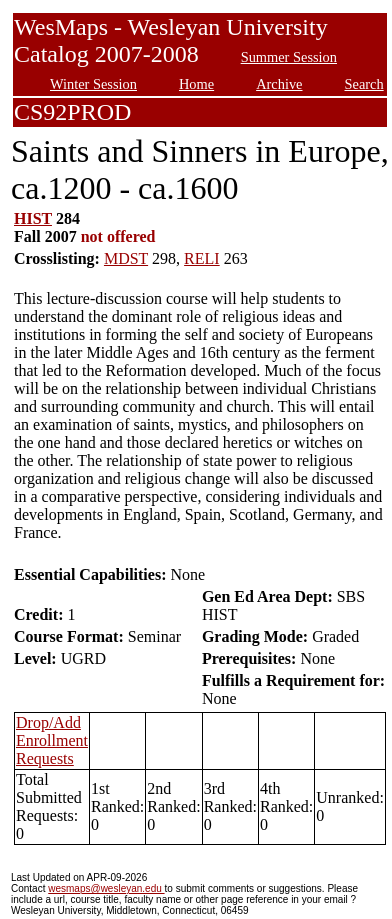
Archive (279, 84)
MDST (126, 258)
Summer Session (289, 57)
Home (196, 84)
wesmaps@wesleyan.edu (106, 888)
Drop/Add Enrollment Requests (52, 740)
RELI (202, 258)
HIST (33, 218)
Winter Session (93, 84)
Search (364, 84)
